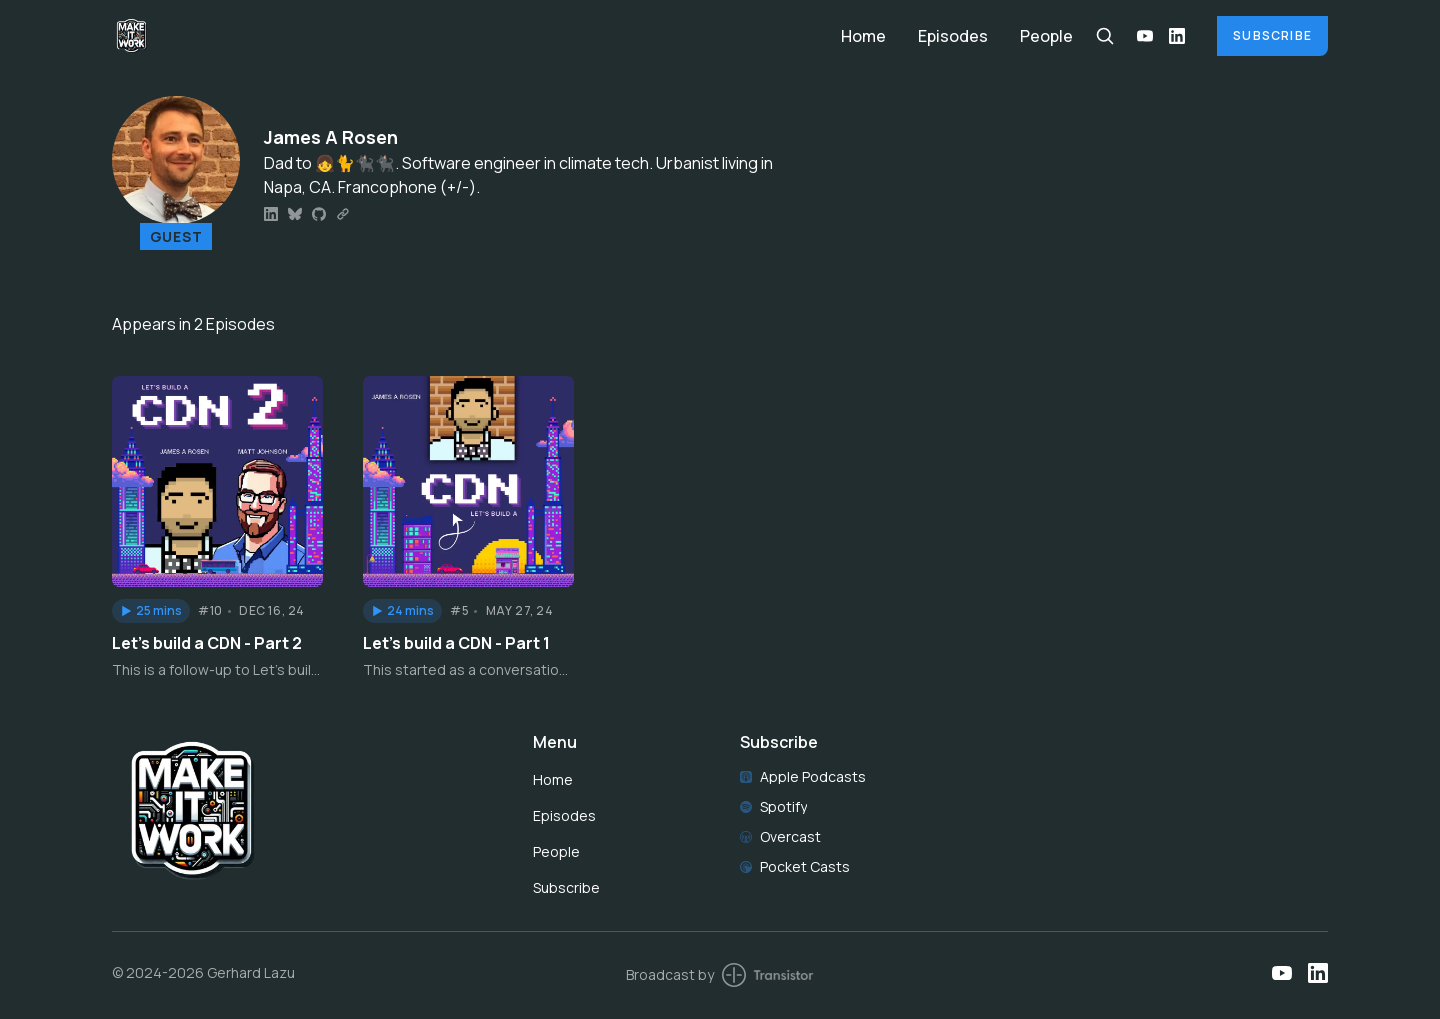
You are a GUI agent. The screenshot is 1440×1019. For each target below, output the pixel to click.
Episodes (953, 36)
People (1046, 36)
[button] (151, 611)
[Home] (464, 35)
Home (863, 36)
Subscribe (1272, 35)
